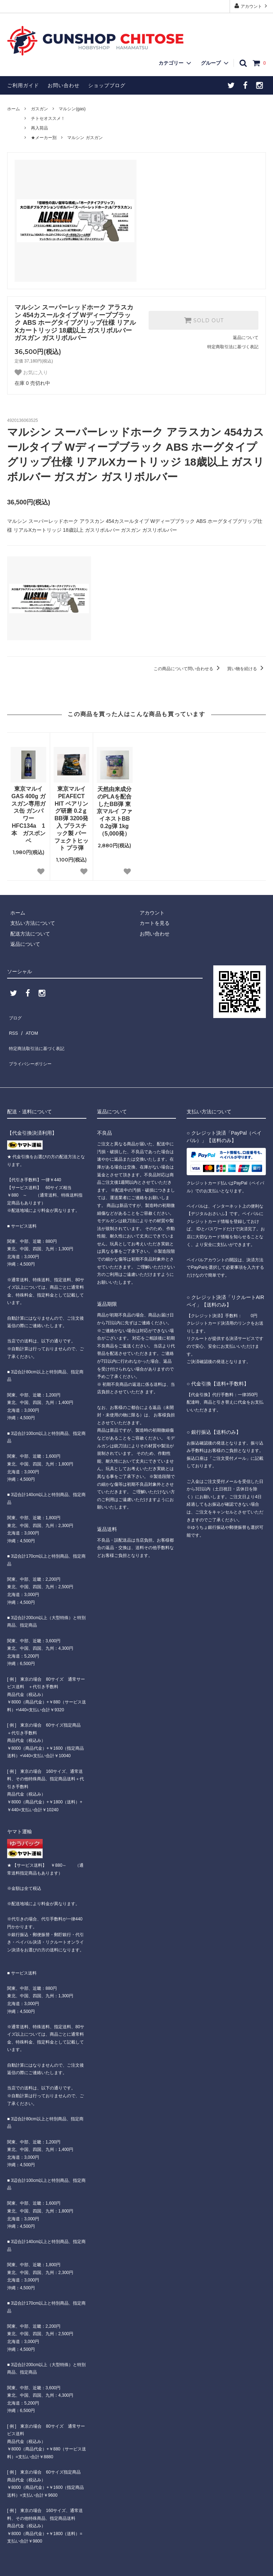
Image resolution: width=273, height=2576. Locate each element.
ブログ (14, 1016)
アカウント (251, 6)
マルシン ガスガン (84, 137)
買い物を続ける (246, 668)
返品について (245, 337)
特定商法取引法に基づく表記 (39, 1037)
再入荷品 (39, 128)
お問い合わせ (64, 85)
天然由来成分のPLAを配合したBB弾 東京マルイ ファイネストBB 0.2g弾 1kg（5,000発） (114, 811)
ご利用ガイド (23, 85)
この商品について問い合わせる (188, 668)
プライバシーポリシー (32, 1047)
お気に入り (31, 372)
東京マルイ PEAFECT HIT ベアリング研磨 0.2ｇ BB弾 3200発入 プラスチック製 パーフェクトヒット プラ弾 (71, 818)
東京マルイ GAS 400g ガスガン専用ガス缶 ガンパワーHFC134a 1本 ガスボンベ (28, 815)
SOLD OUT (204, 320)
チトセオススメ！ (48, 118)
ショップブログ (106, 85)
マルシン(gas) (72, 108)
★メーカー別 (44, 137)
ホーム (13, 108)
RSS (12, 1026)
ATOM (28, 1026)
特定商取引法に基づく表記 (232, 346)
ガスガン (39, 108)
